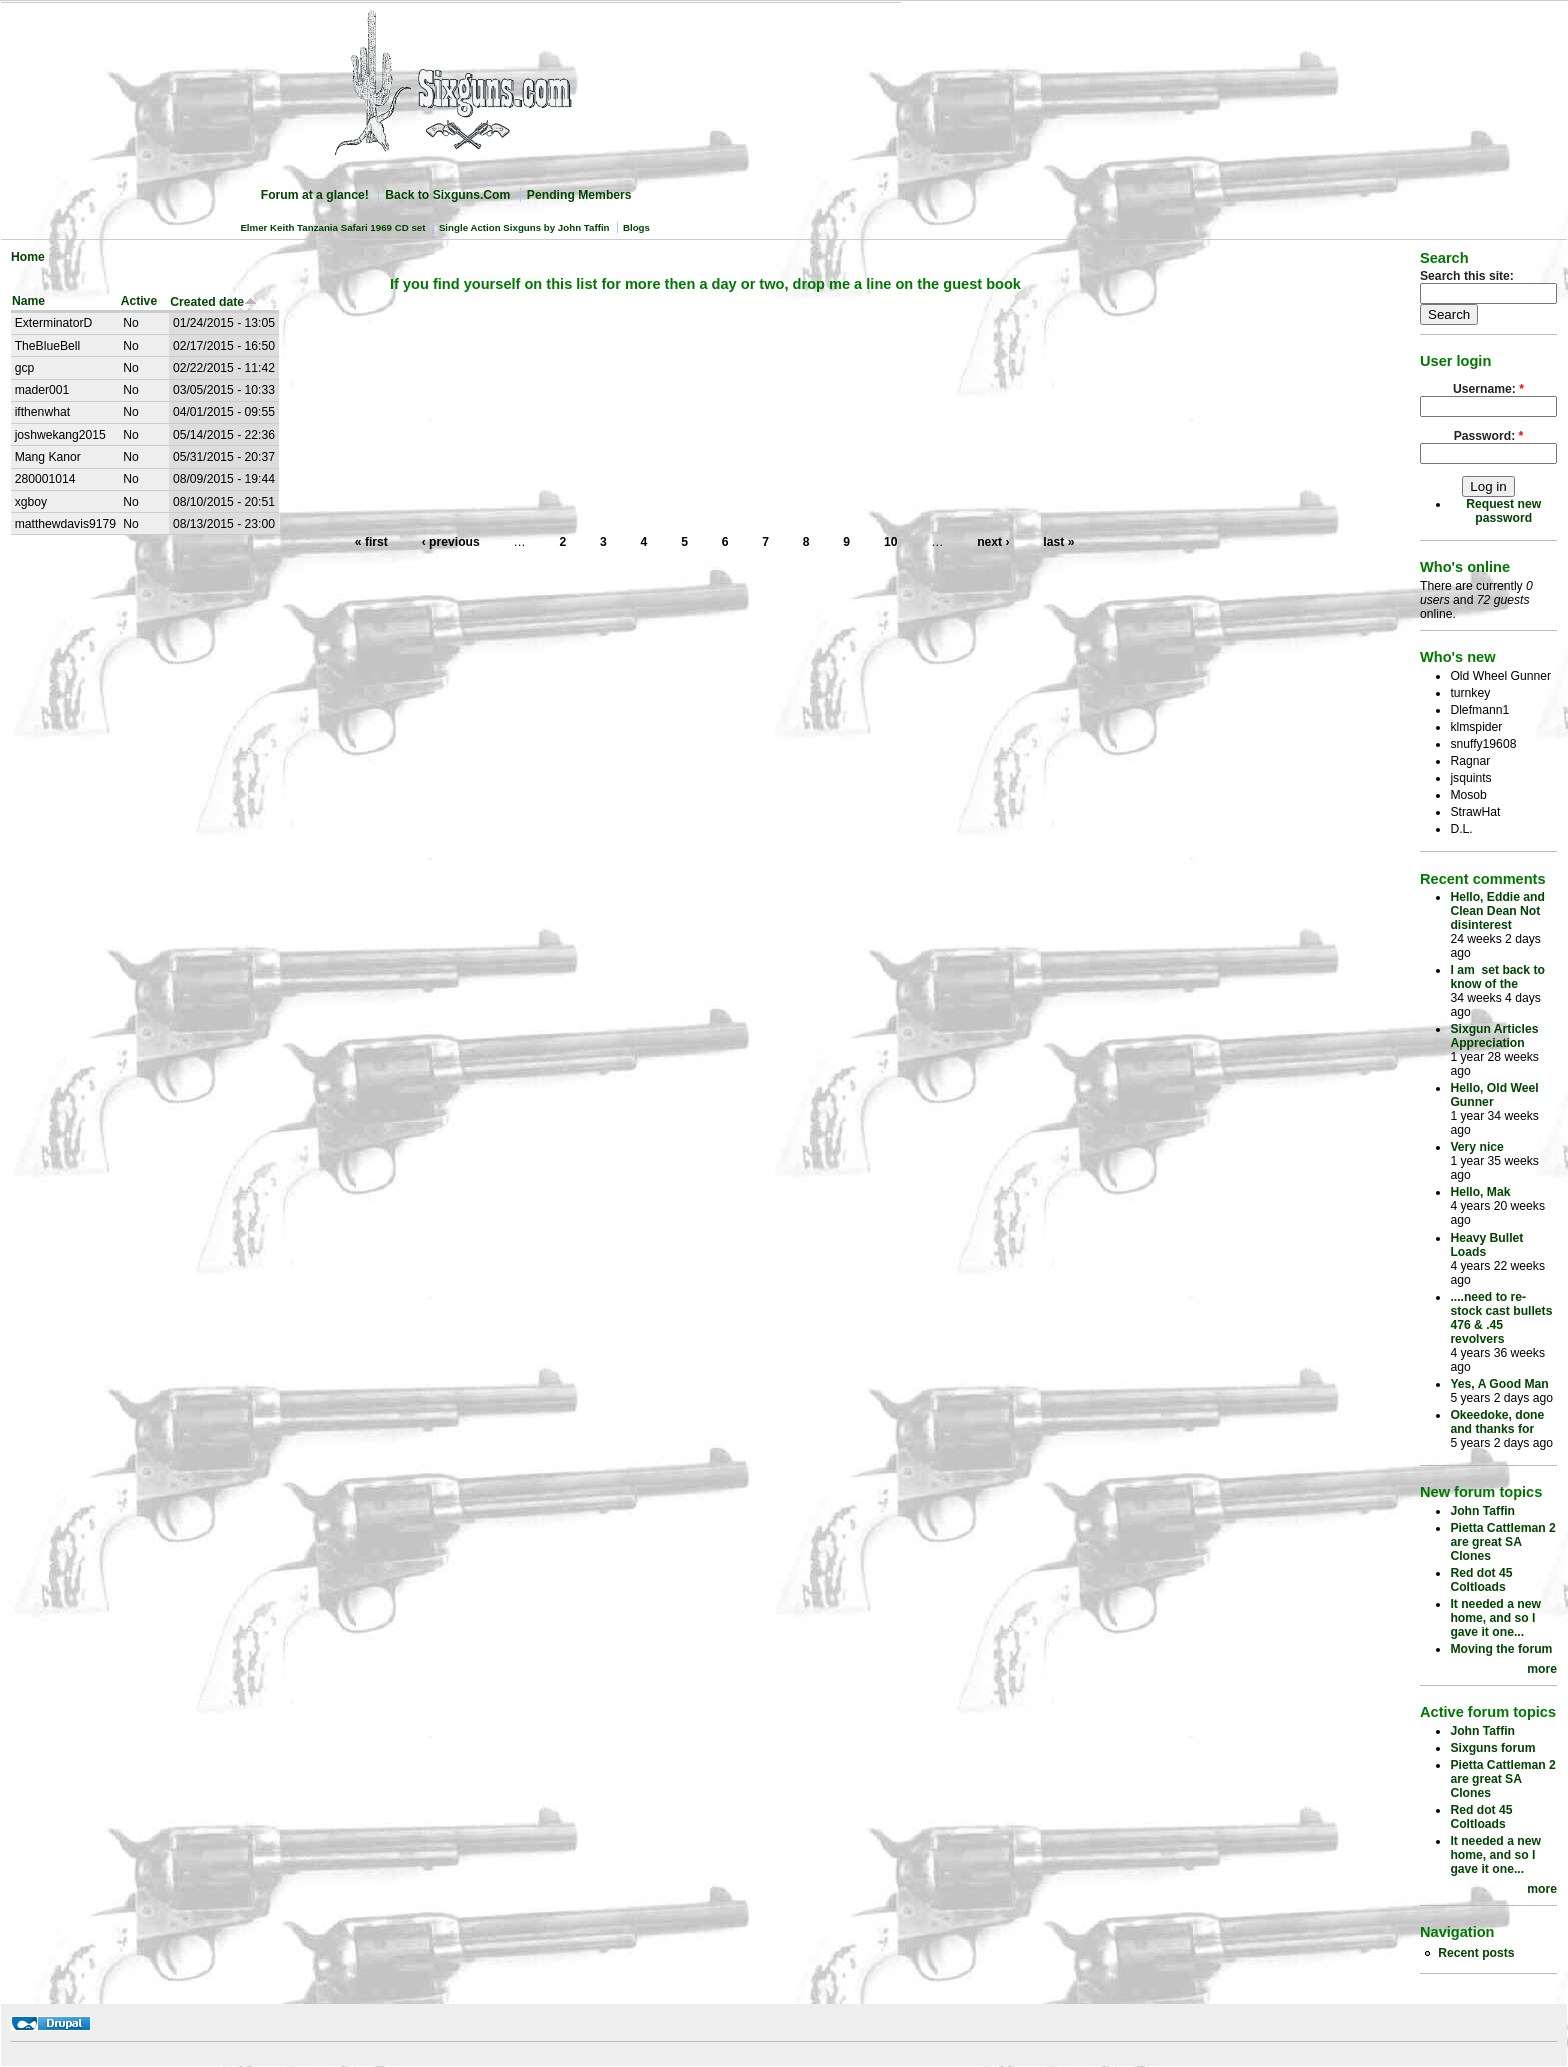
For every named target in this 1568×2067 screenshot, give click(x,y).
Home (28, 257)
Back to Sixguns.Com (447, 195)
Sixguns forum (1492, 1748)
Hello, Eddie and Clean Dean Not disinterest (1497, 911)
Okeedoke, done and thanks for (1497, 1422)
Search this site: (1467, 276)
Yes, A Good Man (1499, 1384)
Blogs (636, 227)
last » (1058, 542)
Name (28, 301)
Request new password (1503, 511)
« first (371, 542)
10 (891, 542)
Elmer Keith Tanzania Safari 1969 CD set (332, 227)
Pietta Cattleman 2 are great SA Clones (1502, 1542)
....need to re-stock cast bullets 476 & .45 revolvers (1501, 1318)
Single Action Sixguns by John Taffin (524, 227)
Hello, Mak (1480, 1192)
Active (139, 301)
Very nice (1476, 1147)
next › (993, 542)
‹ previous (451, 542)
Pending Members (579, 195)
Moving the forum (1501, 1649)
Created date (213, 302)
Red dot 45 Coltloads (1481, 1580)
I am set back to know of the (1497, 977)
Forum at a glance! (315, 195)
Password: (1489, 436)
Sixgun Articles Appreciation (1494, 1036)
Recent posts (1476, 1953)
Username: (1488, 389)
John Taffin (1482, 1511)
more (1542, 1669)
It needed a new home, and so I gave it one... (1495, 1618)
